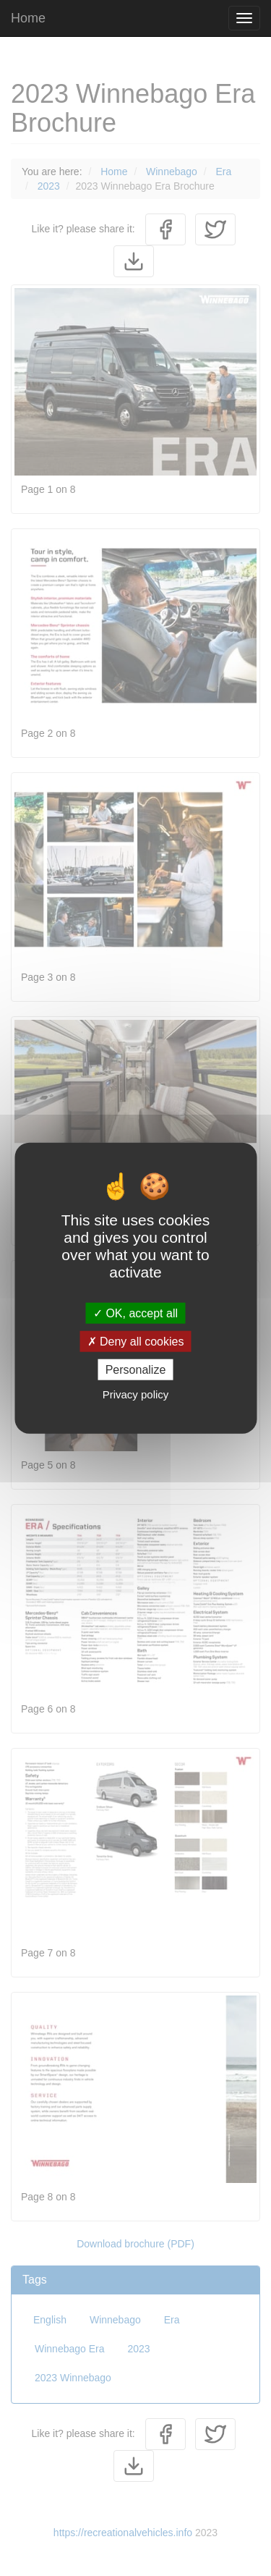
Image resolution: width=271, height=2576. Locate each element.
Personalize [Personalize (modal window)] (136, 1370)
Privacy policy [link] (136, 1394)
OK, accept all (135, 1312)
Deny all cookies (135, 1341)
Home (28, 18)
